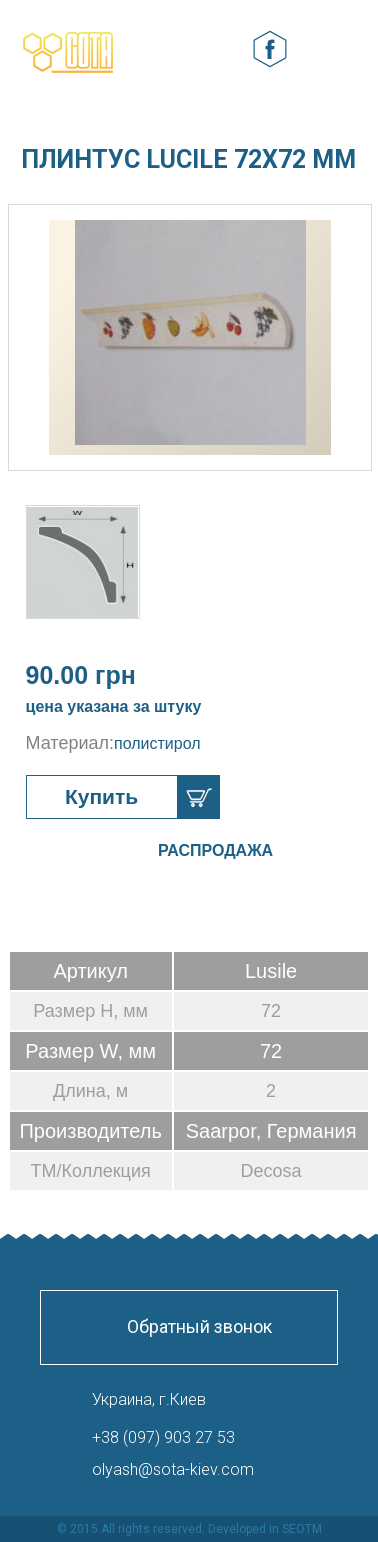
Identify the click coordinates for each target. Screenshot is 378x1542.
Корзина (223, 49)
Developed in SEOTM (265, 1529)
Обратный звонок (199, 1326)
